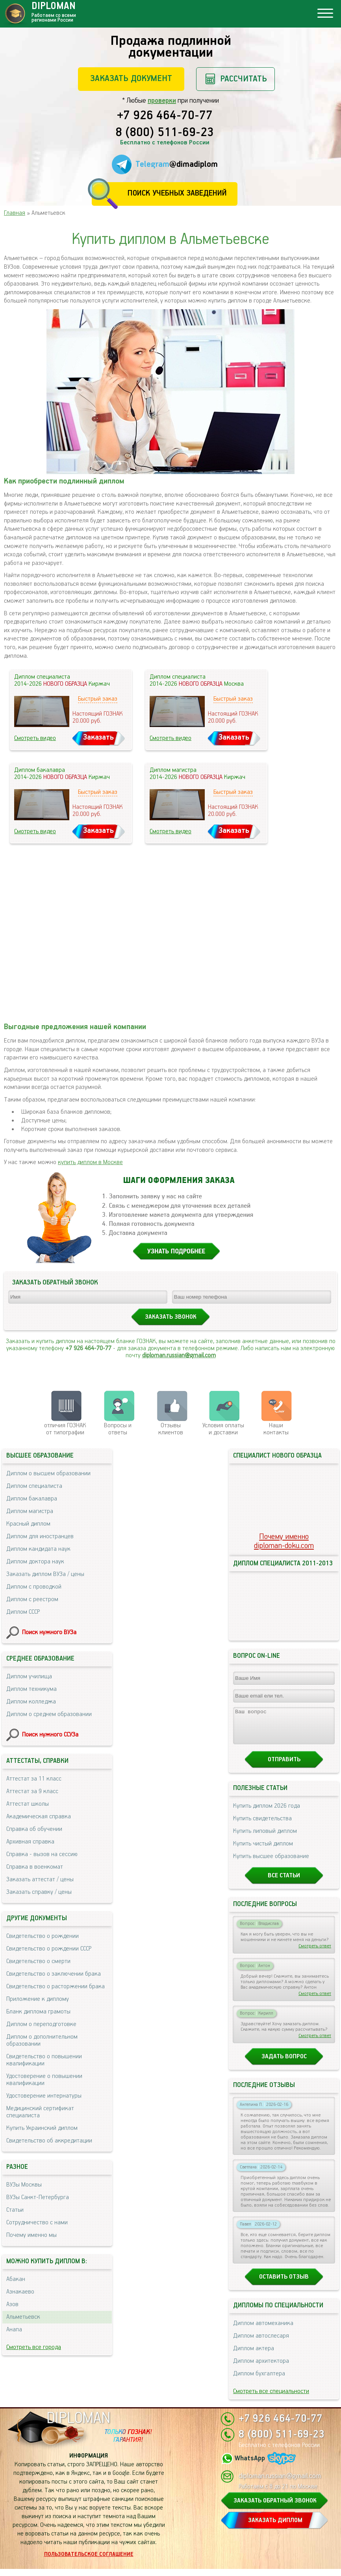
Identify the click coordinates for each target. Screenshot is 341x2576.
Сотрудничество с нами (37, 2222)
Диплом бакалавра (31, 1498)
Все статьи (284, 1882)
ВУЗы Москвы (24, 2184)
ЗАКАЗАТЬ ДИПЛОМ (275, 2527)
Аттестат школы (27, 1804)
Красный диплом (28, 1524)
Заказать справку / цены (39, 1892)
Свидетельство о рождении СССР (48, 1948)
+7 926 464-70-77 (165, 116)
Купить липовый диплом (265, 1838)
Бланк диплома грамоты (38, 2011)
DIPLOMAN (78, 2425)
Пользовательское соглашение (88, 2561)
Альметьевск (23, 2317)
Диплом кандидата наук (38, 1549)
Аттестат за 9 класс (32, 1791)
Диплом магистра (29, 1511)
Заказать (98, 737)
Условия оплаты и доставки (223, 1429)
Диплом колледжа (31, 1701)
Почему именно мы (31, 2235)
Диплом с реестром (32, 1599)
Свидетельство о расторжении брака (55, 1986)
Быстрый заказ (97, 699)
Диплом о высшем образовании (48, 1473)
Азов (12, 2304)
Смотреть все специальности (271, 2398)
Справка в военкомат (34, 1867)
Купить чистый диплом (263, 1850)
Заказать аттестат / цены (40, 1879)
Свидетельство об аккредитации (49, 2140)
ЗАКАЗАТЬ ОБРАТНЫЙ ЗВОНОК (275, 2507)
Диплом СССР (23, 1612)
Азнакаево (20, 2292)
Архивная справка (30, 1841)
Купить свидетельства (262, 1825)
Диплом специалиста (34, 1486)
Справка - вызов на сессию (42, 1854)
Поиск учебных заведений (177, 193)
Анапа (14, 2329)
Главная (14, 213)
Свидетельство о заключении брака (53, 1974)
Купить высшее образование (271, 1863)
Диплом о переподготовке (41, 2024)
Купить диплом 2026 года (266, 1813)
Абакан (15, 2279)
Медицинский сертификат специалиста (40, 2112)
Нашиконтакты (276, 1429)
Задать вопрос (284, 2063)
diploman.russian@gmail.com (179, 1355)
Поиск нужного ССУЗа (50, 1734)
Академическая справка (38, 1816)
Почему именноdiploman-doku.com (284, 1541)
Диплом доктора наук (35, 1561)
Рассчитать (243, 79)
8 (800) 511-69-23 (164, 133)
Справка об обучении (34, 1829)
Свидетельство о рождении (42, 1936)
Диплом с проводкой (33, 1587)
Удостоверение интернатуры (44, 2096)
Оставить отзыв (284, 2284)
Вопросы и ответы (118, 1429)
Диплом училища (29, 1676)
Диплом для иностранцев (40, 1536)
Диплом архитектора (261, 2368)
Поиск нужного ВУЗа (49, 1632)
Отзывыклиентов (170, 1429)
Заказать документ (131, 78)
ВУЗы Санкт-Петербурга (37, 2197)
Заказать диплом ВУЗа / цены (45, 1574)
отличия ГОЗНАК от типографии (65, 1429)
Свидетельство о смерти (38, 1961)
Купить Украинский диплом (42, 2128)
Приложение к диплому (37, 1999)
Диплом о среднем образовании (49, 1714)
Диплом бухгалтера (259, 2380)
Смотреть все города (33, 2347)
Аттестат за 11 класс (33, 1779)
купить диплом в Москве (90, 1162)
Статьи (15, 2210)
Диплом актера (253, 2355)
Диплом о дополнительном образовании (42, 2040)
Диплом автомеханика (263, 2330)
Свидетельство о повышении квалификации (44, 2060)
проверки (162, 101)
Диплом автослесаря (261, 2343)
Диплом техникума (31, 1689)
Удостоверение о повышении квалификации (44, 2079)
